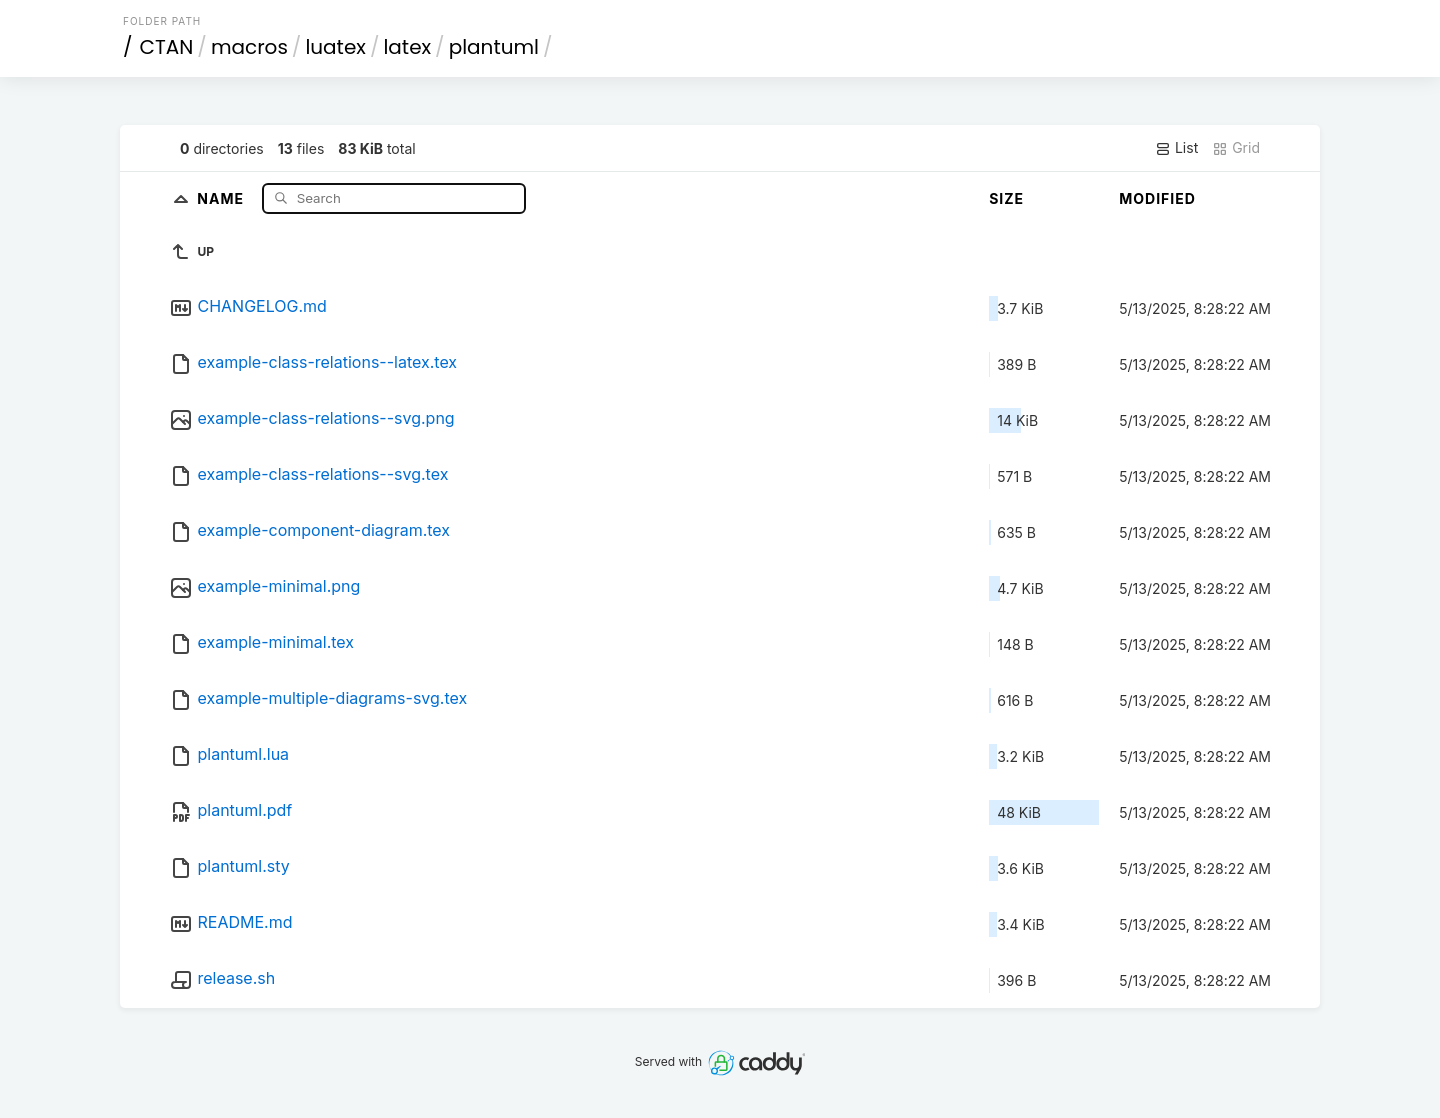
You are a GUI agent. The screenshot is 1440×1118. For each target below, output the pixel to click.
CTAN (167, 47)
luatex (335, 47)
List (1176, 148)
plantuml (494, 47)
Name (222, 197)
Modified (1157, 198)
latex (407, 47)
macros (249, 47)
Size (1006, 198)
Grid (1236, 148)
